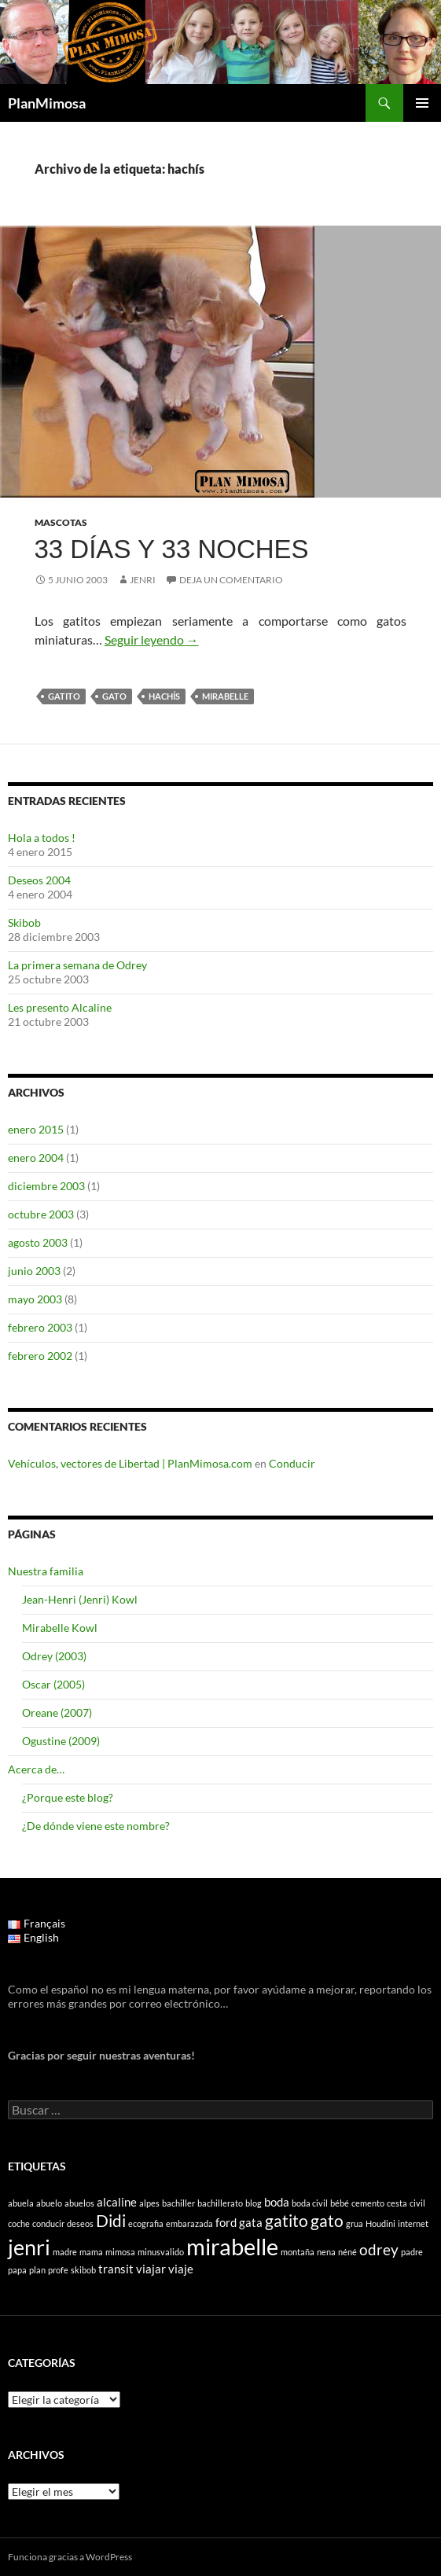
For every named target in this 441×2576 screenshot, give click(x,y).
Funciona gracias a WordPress (70, 2557)
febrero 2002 (40, 1355)
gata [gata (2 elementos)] (251, 2222)
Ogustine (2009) (61, 1740)
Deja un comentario (231, 580)
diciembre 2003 (46, 1185)
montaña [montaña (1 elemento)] (297, 2252)
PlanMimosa (47, 103)
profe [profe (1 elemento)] (58, 2270)
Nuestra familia (45, 1571)
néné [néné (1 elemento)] (347, 2252)
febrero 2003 (40, 1327)
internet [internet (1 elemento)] (413, 2223)
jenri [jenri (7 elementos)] (29, 2247)
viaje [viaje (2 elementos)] (180, 2269)
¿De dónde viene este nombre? (96, 1825)
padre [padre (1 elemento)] (412, 2252)
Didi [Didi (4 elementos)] (111, 2220)
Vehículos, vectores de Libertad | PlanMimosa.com (130, 1463)
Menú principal (422, 103)
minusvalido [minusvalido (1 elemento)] (161, 2252)
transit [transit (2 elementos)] (116, 2269)
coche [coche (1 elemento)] (19, 2223)
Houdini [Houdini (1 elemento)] (380, 2223)
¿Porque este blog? (67, 1797)
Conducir (292, 1463)
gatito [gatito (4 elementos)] (286, 2220)
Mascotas (61, 522)
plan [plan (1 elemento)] (37, 2270)
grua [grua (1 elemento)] (354, 2223)
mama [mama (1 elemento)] (91, 2252)
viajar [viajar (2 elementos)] (151, 2269)
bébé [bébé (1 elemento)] (339, 2203)
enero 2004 (36, 1157)
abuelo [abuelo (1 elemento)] (49, 2203)
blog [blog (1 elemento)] (253, 2203)
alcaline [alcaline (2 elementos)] (117, 2202)
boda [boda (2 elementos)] (276, 2202)
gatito (64, 696)
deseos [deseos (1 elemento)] (80, 2223)
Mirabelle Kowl (59, 1627)
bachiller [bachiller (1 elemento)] (178, 2203)
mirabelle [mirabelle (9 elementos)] (232, 2246)
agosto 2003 (38, 1242)
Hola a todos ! (41, 837)
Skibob (24, 922)
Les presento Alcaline (60, 1007)
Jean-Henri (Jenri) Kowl (80, 1599)
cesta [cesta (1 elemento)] (397, 2203)
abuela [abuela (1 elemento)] (21, 2203)
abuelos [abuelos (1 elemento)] (79, 2203)
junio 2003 (34, 1270)
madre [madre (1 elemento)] (65, 2252)
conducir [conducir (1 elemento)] (48, 2223)
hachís (164, 696)
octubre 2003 (41, 1214)
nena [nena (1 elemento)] (326, 2252)
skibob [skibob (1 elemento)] (83, 2270)
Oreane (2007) (57, 1712)
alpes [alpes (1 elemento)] (149, 2203)
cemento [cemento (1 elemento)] (367, 2203)
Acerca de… (36, 1769)
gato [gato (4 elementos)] (327, 2220)
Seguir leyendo (152, 639)
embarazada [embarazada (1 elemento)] (189, 2223)
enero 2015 (36, 1129)
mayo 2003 (35, 1299)
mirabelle (225, 696)
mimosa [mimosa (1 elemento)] (120, 2252)
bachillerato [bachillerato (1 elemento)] (220, 2203)
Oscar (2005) (53, 1684)
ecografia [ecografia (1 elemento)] (146, 2223)
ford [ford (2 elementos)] (226, 2222)
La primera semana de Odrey (77, 965)
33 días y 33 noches (172, 549)
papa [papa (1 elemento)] (17, 2270)
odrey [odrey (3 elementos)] (379, 2249)
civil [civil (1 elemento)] (417, 2203)
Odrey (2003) (54, 1656)
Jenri (143, 580)
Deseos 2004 (39, 880)
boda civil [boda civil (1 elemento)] (310, 2203)
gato (114, 696)
